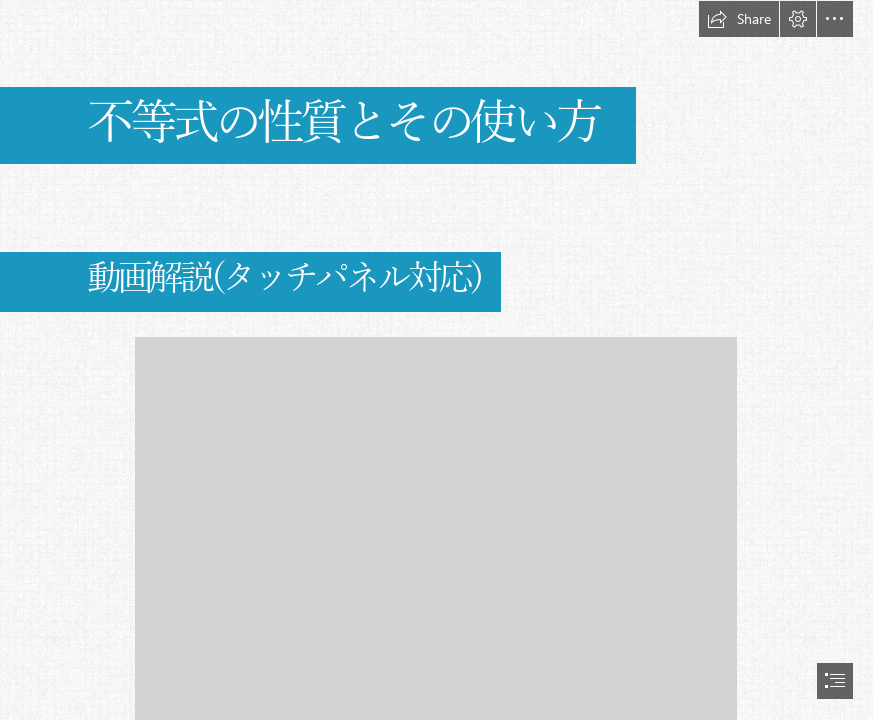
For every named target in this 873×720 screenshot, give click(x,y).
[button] (739, 19)
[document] (436, 360)
